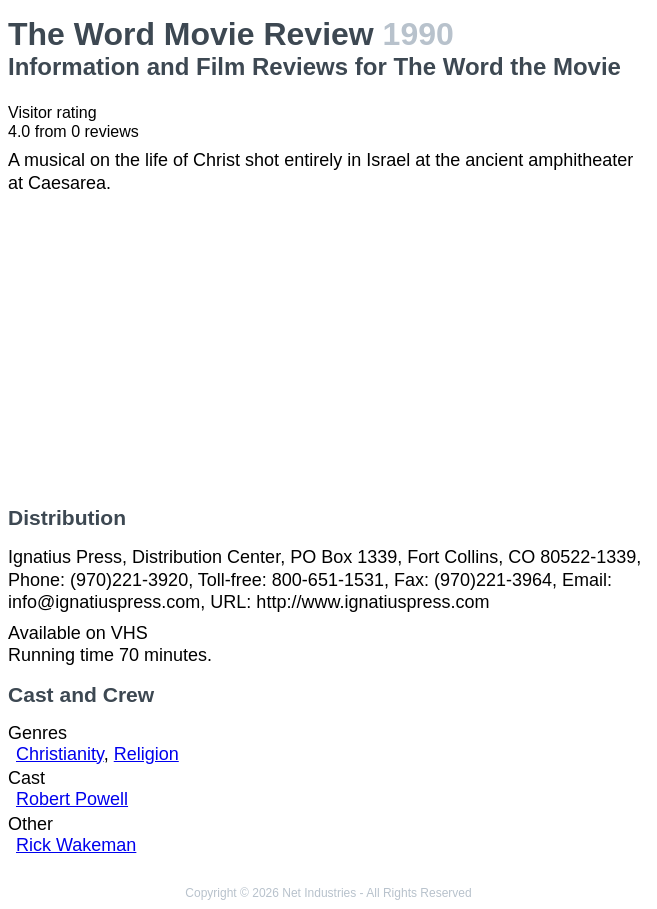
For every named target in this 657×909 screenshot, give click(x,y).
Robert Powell (72, 799)
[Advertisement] (328, 350)
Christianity (60, 754)
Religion (146, 754)
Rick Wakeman (76, 845)
